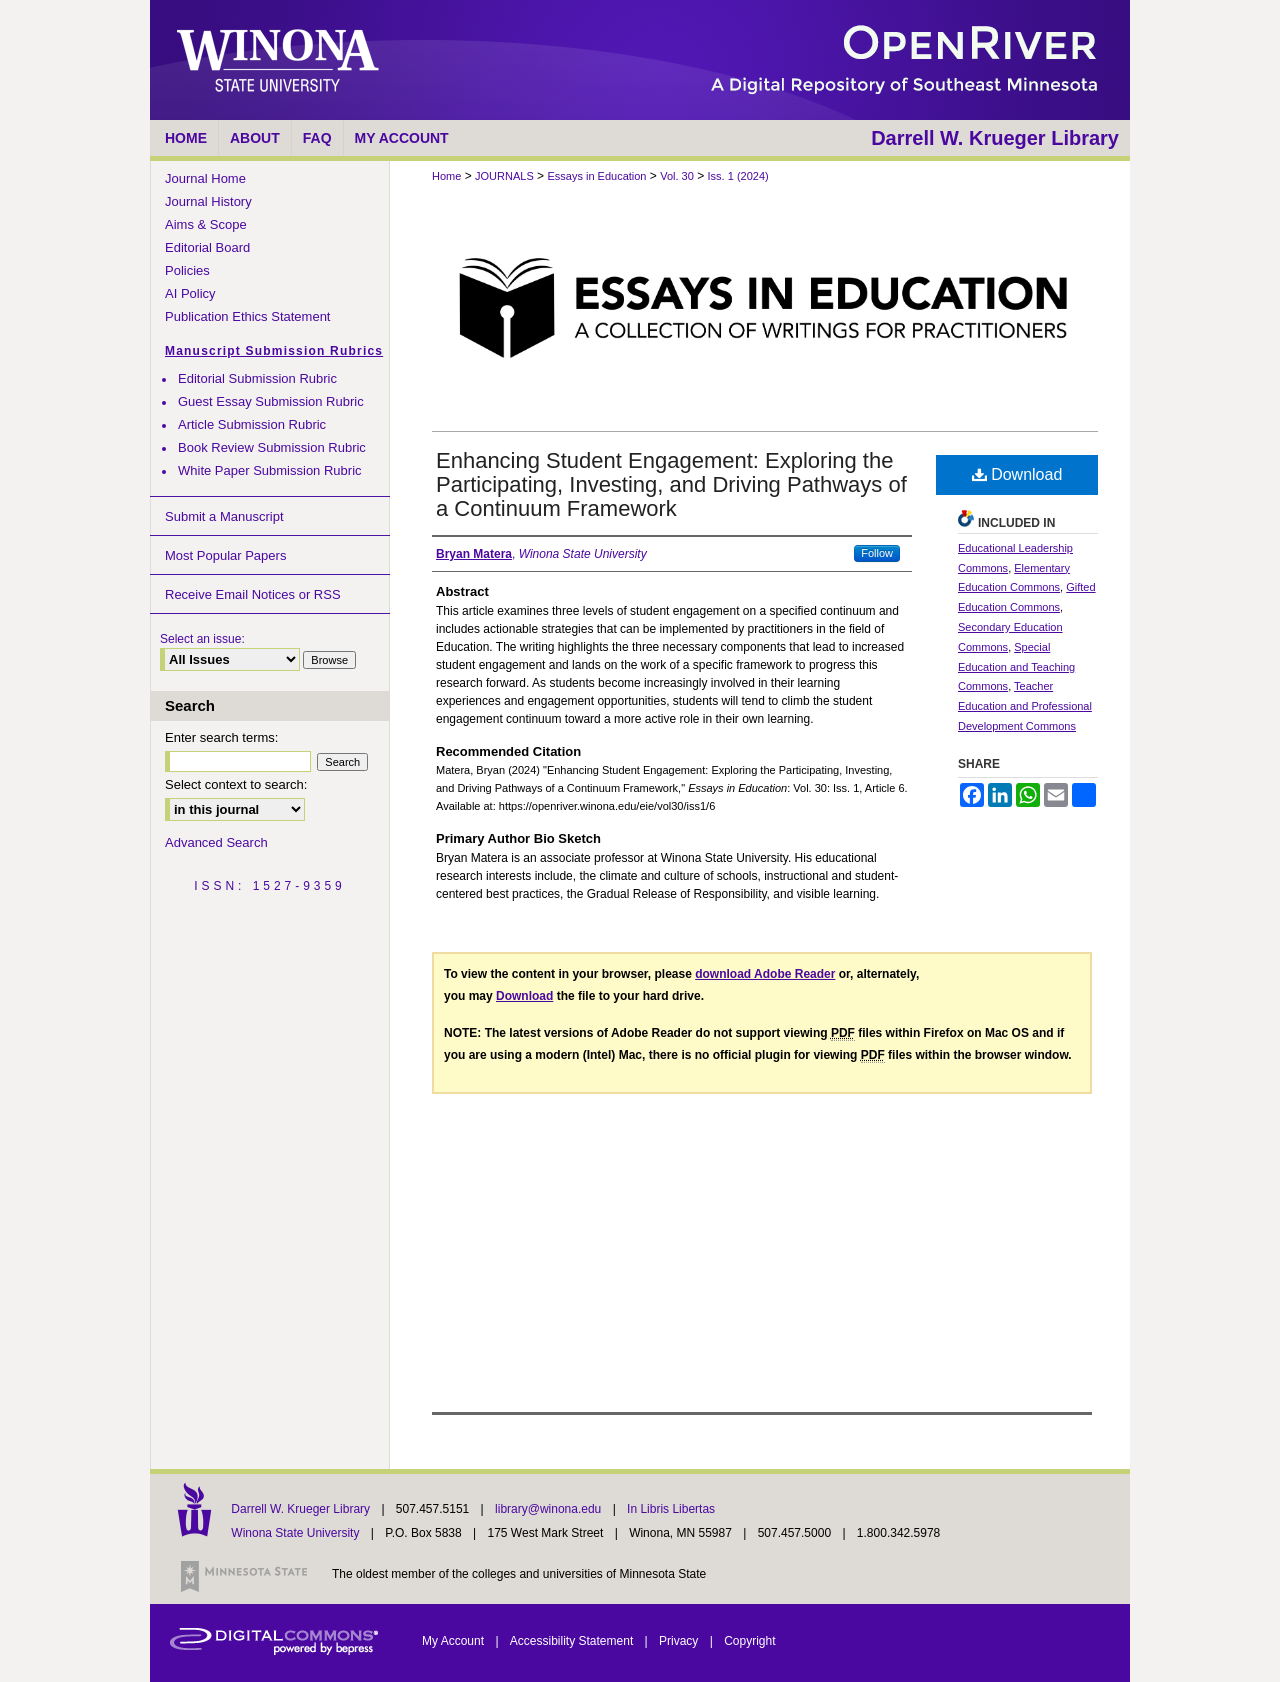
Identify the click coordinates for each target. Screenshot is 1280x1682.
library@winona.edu (550, 1509)
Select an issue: (202, 639)
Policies (187, 270)
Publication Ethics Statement (247, 316)
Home (446, 176)
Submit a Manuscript (224, 516)
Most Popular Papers (225, 555)
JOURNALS (504, 176)
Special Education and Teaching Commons (1016, 667)
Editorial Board (207, 247)
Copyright (749, 1641)
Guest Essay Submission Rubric (271, 401)
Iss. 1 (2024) (738, 176)
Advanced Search (216, 842)
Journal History (208, 201)
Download (1017, 474)
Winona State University (295, 1533)
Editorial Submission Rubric (257, 378)
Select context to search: (236, 784)
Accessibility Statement (573, 1641)
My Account (454, 1641)
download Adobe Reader (765, 974)
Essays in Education (596, 176)
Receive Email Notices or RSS (253, 594)
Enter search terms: (221, 737)
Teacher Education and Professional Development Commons (1025, 706)
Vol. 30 (677, 176)
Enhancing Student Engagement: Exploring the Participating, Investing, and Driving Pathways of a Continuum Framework (671, 484)
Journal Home (205, 178)
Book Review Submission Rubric (272, 447)
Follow (877, 553)
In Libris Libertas (671, 1509)
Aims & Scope (206, 224)
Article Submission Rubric (252, 424)
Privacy (680, 1641)
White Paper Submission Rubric (270, 470)
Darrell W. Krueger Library (302, 1509)
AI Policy (190, 293)
